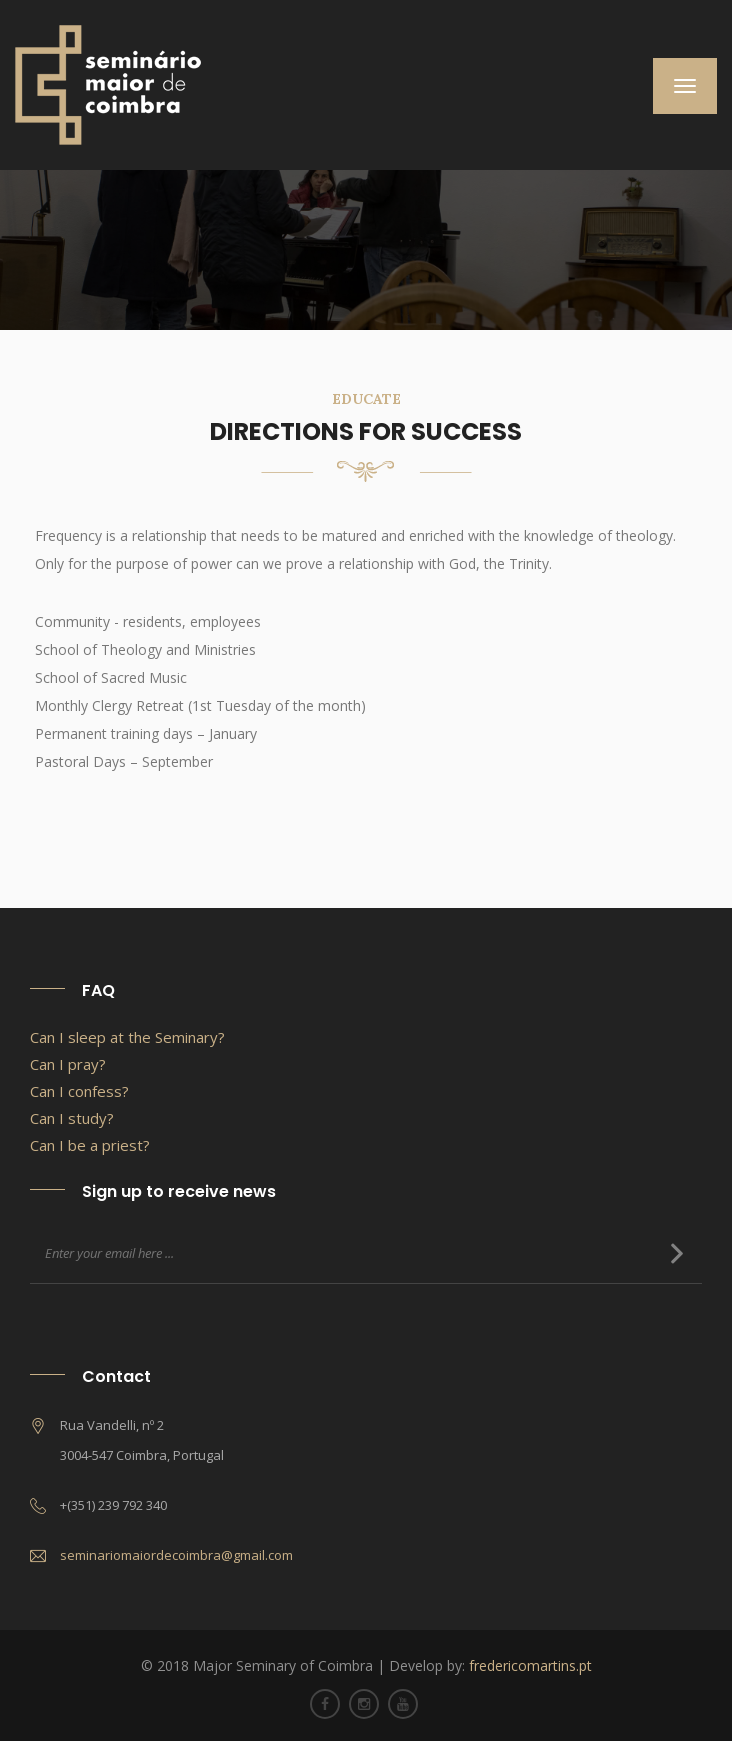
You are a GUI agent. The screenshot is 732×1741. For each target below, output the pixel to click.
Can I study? (72, 1118)
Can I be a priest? (90, 1145)
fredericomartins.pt (530, 1665)
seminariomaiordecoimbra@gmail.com (176, 1555)
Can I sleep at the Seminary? (127, 1037)
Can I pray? (68, 1064)
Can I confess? (79, 1091)
